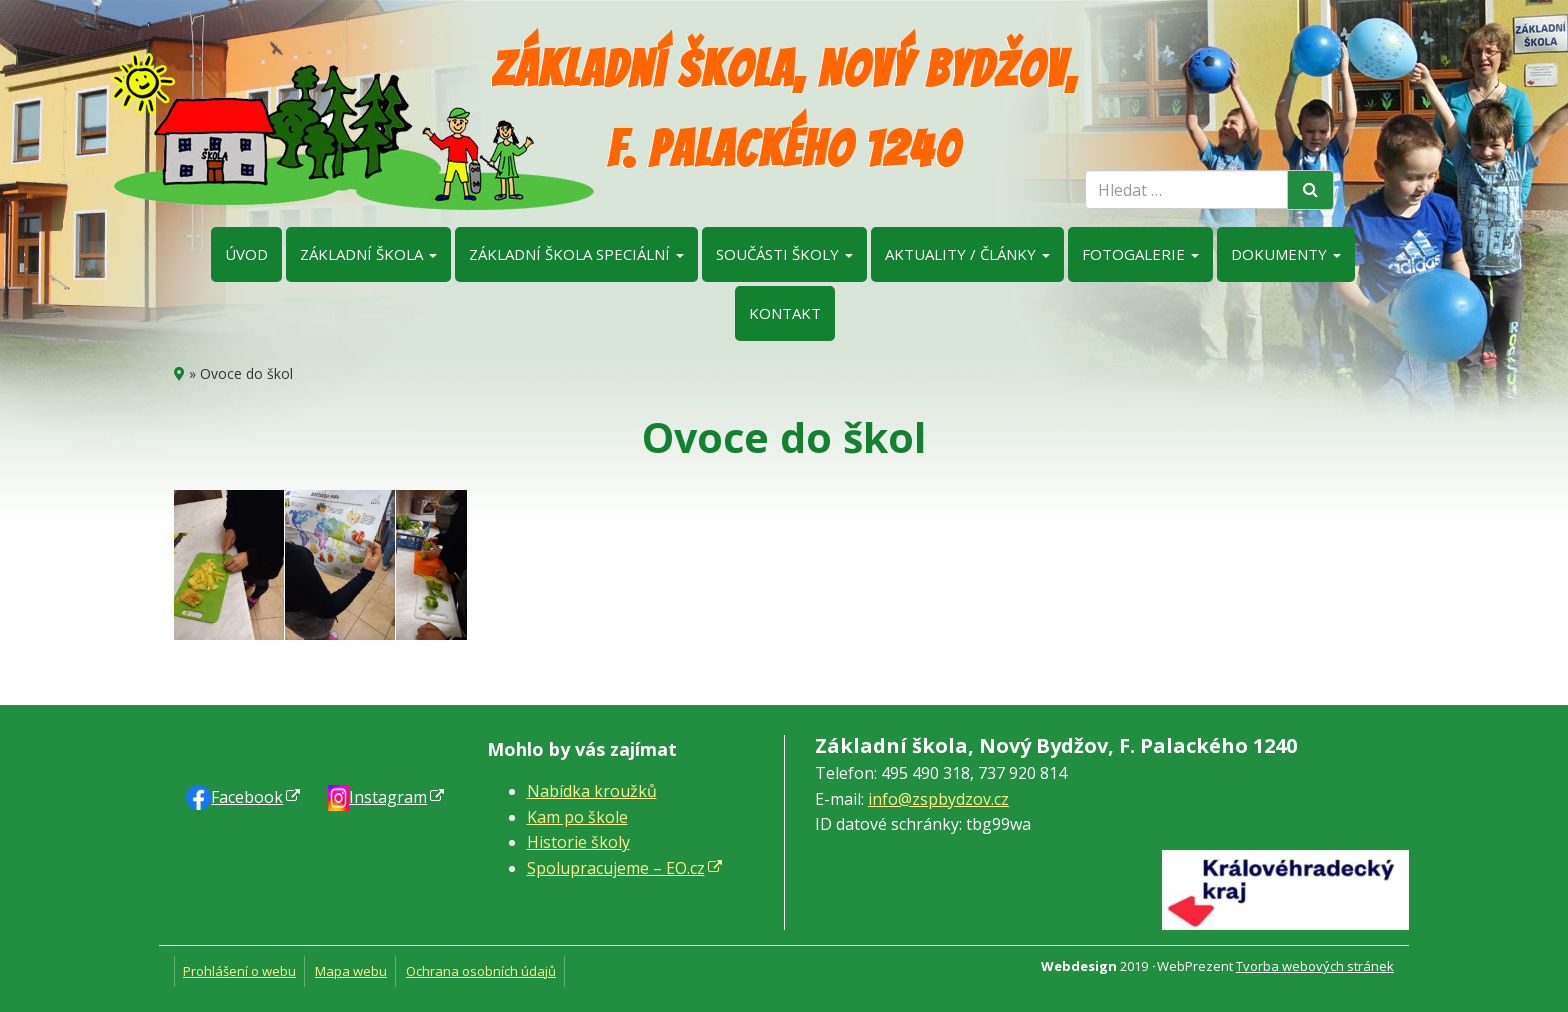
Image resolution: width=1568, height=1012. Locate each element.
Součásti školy (784, 254)
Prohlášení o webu (239, 971)
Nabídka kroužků (592, 791)
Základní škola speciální (576, 254)
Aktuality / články (967, 254)
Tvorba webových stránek (1315, 966)
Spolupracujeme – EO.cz (616, 868)
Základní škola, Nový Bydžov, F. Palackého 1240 (784, 109)
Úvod (246, 254)
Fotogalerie (1140, 254)
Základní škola (368, 254)
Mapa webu (351, 971)
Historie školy (578, 842)
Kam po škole (577, 817)
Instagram (388, 797)
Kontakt (785, 313)
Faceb (247, 797)
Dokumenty (1286, 254)
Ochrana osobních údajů (481, 971)
